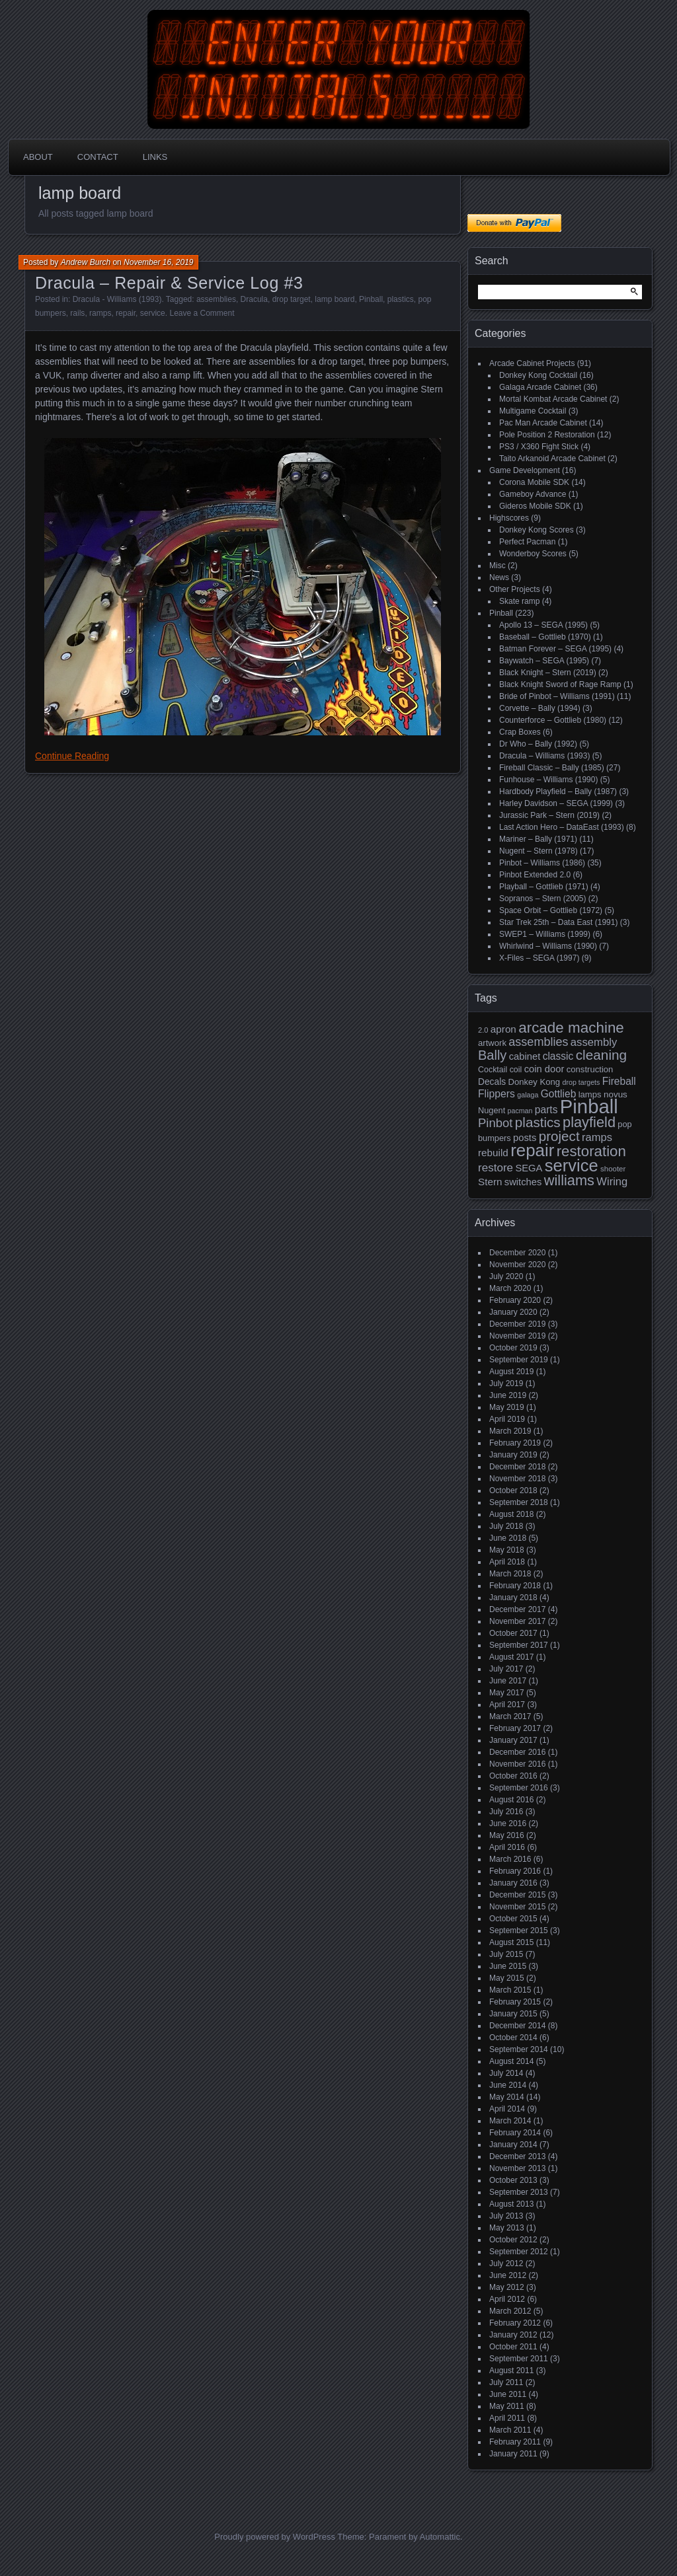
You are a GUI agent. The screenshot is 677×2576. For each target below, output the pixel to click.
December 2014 (517, 2025)
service (152, 313)
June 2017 (507, 1680)
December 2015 (517, 1894)
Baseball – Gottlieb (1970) (545, 637)
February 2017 (515, 1728)
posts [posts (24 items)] (524, 1137)
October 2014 (513, 2037)
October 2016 (513, 1776)
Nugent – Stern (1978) (538, 851)
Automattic (440, 2537)
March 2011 (510, 2430)
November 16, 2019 (158, 262)
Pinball (371, 299)
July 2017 (506, 1669)
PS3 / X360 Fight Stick (538, 446)
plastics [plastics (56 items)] (538, 1122)
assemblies (216, 299)
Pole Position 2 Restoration (547, 434)
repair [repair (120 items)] (532, 1150)
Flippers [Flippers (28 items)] (496, 1093)
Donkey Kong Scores (536, 529)
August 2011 (511, 2370)
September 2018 (518, 1502)
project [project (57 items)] (559, 1136)
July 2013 (506, 2216)
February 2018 (515, 1585)
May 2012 (506, 2287)
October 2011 (513, 2346)
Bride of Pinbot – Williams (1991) (557, 696)
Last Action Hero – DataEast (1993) (561, 827)
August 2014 (511, 2061)
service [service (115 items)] (571, 1165)
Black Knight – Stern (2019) (547, 672)
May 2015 (506, 1978)
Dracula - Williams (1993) (117, 299)
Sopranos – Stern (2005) (542, 898)
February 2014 (515, 2132)
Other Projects (514, 589)
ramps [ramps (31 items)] (597, 1137)
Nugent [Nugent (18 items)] (491, 1110)
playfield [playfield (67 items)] (589, 1122)
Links (155, 157)
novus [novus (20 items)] (615, 1094)
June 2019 (507, 1395)
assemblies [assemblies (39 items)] (538, 1042)
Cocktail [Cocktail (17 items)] (492, 1069)
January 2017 (513, 1740)
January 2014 (513, 2144)
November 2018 (517, 1478)
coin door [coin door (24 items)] (544, 1069)
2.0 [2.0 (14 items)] (483, 1030)
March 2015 (510, 1990)
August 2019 (511, 1371)
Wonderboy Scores (533, 553)
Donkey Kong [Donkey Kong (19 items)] (534, 1082)
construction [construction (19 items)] (590, 1069)
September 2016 (518, 1787)
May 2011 (506, 2406)
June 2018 (507, 1538)
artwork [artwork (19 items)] (492, 1043)
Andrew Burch (85, 262)
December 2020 (517, 1252)
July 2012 (506, 2263)
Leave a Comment (201, 313)
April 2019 (507, 1419)
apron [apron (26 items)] (503, 1029)
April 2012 (507, 2299)
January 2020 (513, 1312)
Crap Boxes (520, 732)
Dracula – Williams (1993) (544, 755)
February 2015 (515, 2001)
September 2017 (518, 1645)
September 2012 (518, 2251)
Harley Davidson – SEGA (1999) (556, 803)
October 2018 (513, 1490)
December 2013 (517, 2156)
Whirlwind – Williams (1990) (548, 946)
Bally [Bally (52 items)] (492, 1055)
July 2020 (506, 1276)
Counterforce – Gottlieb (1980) (552, 720)
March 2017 (510, 1716)
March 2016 (510, 1859)
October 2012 (513, 2239)
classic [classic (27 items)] (558, 1056)
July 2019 (506, 1383)
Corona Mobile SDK (534, 482)
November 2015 (517, 1906)
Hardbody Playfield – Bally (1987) (558, 791)
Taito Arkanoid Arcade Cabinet (552, 458)
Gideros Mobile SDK (535, 506)
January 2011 (513, 2453)
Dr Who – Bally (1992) (538, 744)
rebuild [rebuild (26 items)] (493, 1152)
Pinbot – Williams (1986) (542, 862)
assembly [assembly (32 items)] (594, 1042)
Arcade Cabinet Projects (532, 363)
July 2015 (506, 1954)
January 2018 (513, 1597)
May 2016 (506, 1835)
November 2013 (517, 2168)
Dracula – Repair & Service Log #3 (169, 283)
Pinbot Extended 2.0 (535, 874)
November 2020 (517, 1264)
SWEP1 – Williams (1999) (544, 934)
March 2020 (510, 1288)
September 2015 (518, 1930)
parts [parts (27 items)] (546, 1109)
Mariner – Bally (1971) (538, 839)
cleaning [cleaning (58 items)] (601, 1054)
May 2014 (506, 2097)
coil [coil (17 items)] (516, 1069)
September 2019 (518, 1359)
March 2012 (510, 2311)
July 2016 (506, 1811)
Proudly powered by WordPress (274, 2537)
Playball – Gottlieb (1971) (543, 886)
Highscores (509, 518)
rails (77, 313)
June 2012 (507, 2275)
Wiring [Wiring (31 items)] (611, 1181)
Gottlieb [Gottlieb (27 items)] (559, 1093)
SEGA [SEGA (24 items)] (528, 1168)
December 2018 (517, 1466)
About (38, 157)
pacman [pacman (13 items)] (520, 1111)
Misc (497, 565)
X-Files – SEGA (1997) (539, 958)
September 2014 (518, 2049)
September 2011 (518, 2358)
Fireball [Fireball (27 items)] (619, 1081)
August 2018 (511, 1514)
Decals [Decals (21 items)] (492, 1082)
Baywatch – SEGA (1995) (544, 660)
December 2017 (517, 1609)
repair (126, 313)
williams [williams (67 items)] (569, 1180)
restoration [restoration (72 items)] (591, 1151)
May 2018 (506, 1550)
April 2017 (507, 1704)
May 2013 (506, 2227)
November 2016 (517, 1764)
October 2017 (513, 1633)
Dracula (254, 299)
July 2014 (506, 2073)
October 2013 (513, 2180)
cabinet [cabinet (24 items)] (525, 1056)
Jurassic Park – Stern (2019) (549, 815)
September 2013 (518, 2192)
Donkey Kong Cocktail (538, 375)
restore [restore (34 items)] (495, 1167)
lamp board (334, 299)
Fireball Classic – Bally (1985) (551, 767)
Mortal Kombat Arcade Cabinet (553, 399)
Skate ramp (519, 601)
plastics (400, 299)
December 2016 (517, 1752)
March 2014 (510, 2120)
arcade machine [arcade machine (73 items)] (571, 1027)
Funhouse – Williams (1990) (548, 779)
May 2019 (506, 1407)
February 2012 (515, 2323)
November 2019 (517, 1336)
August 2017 (511, 1657)
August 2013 (511, 2204)
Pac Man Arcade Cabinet (543, 422)
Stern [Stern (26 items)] (490, 1181)
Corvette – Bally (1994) (539, 708)
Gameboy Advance (532, 494)
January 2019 (513, 1454)
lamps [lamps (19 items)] (590, 1094)
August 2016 (511, 1799)
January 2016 (513, 1883)
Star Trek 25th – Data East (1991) (558, 922)
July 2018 (506, 1526)
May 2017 (506, 1692)
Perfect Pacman (527, 541)
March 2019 (510, 1431)
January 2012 (513, 2334)
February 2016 (515, 1871)
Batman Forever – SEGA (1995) (555, 648)
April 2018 (507, 1561)
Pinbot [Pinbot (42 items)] (495, 1123)
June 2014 (507, 2085)
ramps (100, 313)
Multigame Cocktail (532, 411)
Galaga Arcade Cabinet (540, 387)
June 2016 (507, 1823)
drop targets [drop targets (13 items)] (581, 1082)
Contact (97, 157)
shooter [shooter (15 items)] (612, 1169)
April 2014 (507, 2109)
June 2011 (507, 2394)
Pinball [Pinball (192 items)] (589, 1106)
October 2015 (513, 1918)
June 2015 (507, 1966)
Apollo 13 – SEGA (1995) (543, 625)
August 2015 (511, 1942)
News (499, 577)
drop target (291, 299)
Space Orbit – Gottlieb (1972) (550, 910)
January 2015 (513, 2013)
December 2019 (517, 1324)
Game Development (524, 470)
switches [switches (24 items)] (523, 1182)
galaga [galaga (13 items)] (527, 1095)
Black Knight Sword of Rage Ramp (560, 684)
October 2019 (513, 1347)
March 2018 (510, 1573)
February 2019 (515, 1443)
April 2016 (507, 1847)
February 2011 (515, 2442)
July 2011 (506, 2382)
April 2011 (507, 2418)
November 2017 (517, 1621)
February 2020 (515, 1300)
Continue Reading (72, 756)
